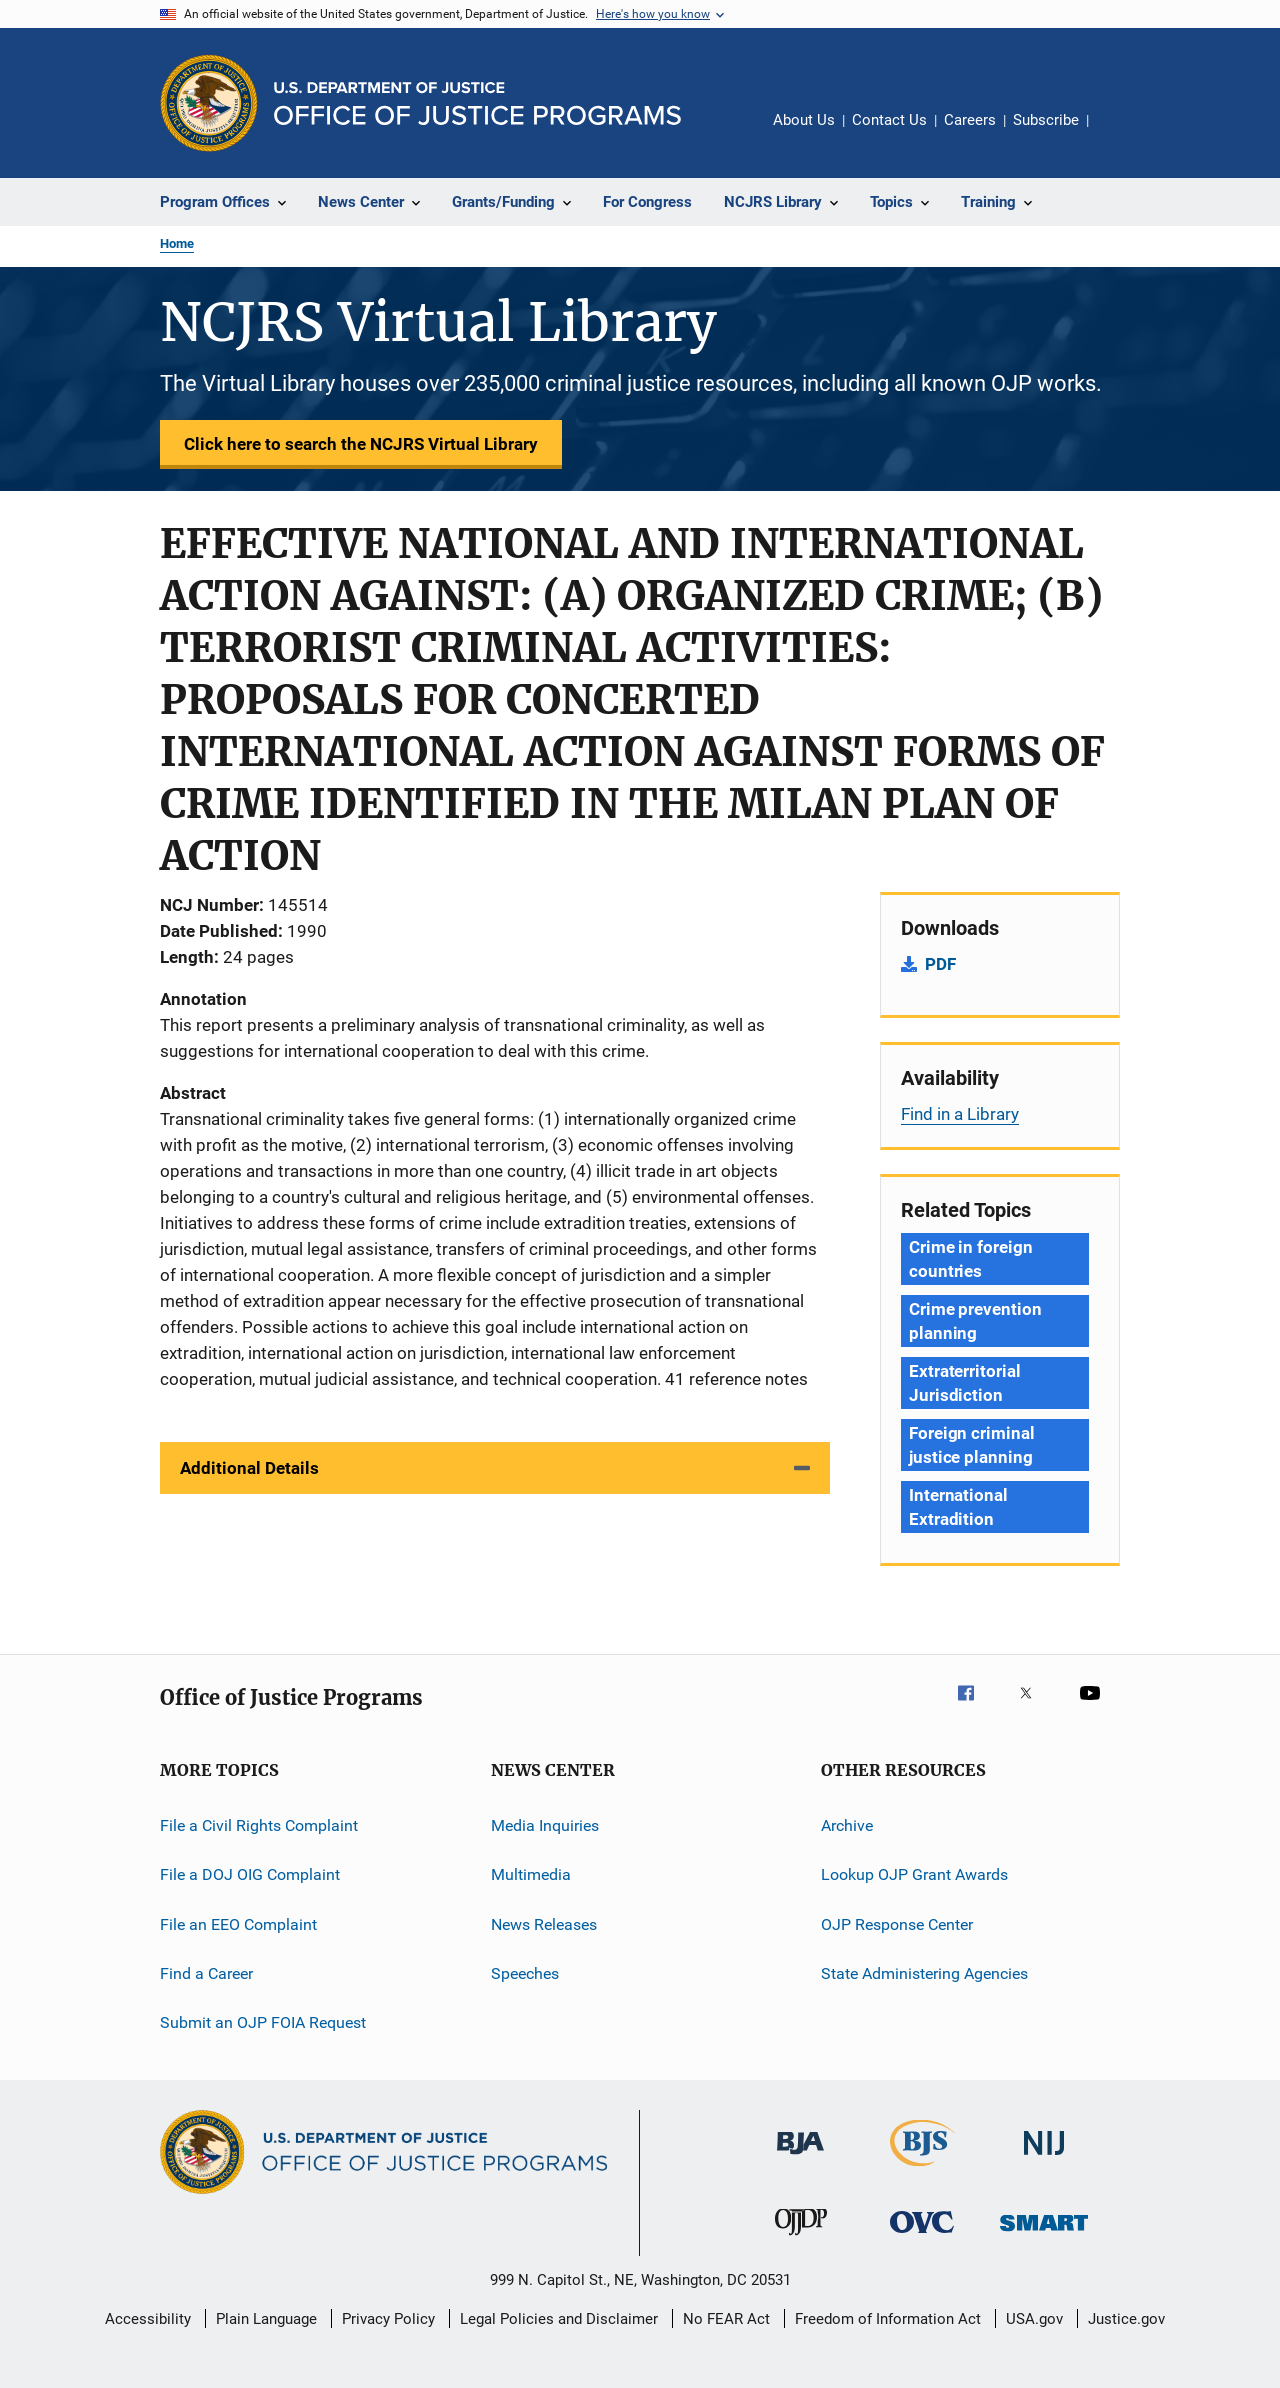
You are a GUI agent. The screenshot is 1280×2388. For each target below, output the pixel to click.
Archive (847, 1825)
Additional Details (249, 1468)
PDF (940, 964)
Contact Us (889, 120)
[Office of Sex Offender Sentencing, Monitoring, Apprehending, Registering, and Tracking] (1044, 2234)
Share (1120, 134)
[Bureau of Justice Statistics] (922, 2170)
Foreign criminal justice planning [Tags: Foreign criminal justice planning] (971, 1445)
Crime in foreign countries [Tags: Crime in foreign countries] (970, 1259)
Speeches (525, 1973)
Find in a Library (960, 1114)
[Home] (477, 103)
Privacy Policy (388, 2319)
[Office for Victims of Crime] (922, 2236)
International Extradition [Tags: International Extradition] (958, 1507)
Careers (970, 120)
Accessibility (148, 2319)
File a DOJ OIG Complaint (250, 1874)
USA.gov (1034, 2319)
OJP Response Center (897, 1924)
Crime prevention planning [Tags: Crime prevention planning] (975, 1321)
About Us (804, 120)
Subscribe (1046, 120)
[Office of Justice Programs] (209, 103)
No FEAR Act (726, 2319)
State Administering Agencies (924, 1973)
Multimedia (531, 1874)
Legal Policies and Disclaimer (559, 2319)
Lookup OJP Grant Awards (914, 1874)
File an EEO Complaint (238, 1924)
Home (177, 243)
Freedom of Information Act (888, 2319)
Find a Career (206, 1973)
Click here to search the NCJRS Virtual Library (361, 444)
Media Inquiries (545, 1825)
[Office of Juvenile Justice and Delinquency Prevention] (801, 2239)
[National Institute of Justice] (1044, 2158)
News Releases (544, 1924)
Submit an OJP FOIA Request (263, 2022)
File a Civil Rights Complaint (259, 1825)
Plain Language (266, 2319)
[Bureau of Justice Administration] (800, 2158)
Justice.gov (1126, 2319)
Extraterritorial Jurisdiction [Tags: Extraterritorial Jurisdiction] (964, 1383)
